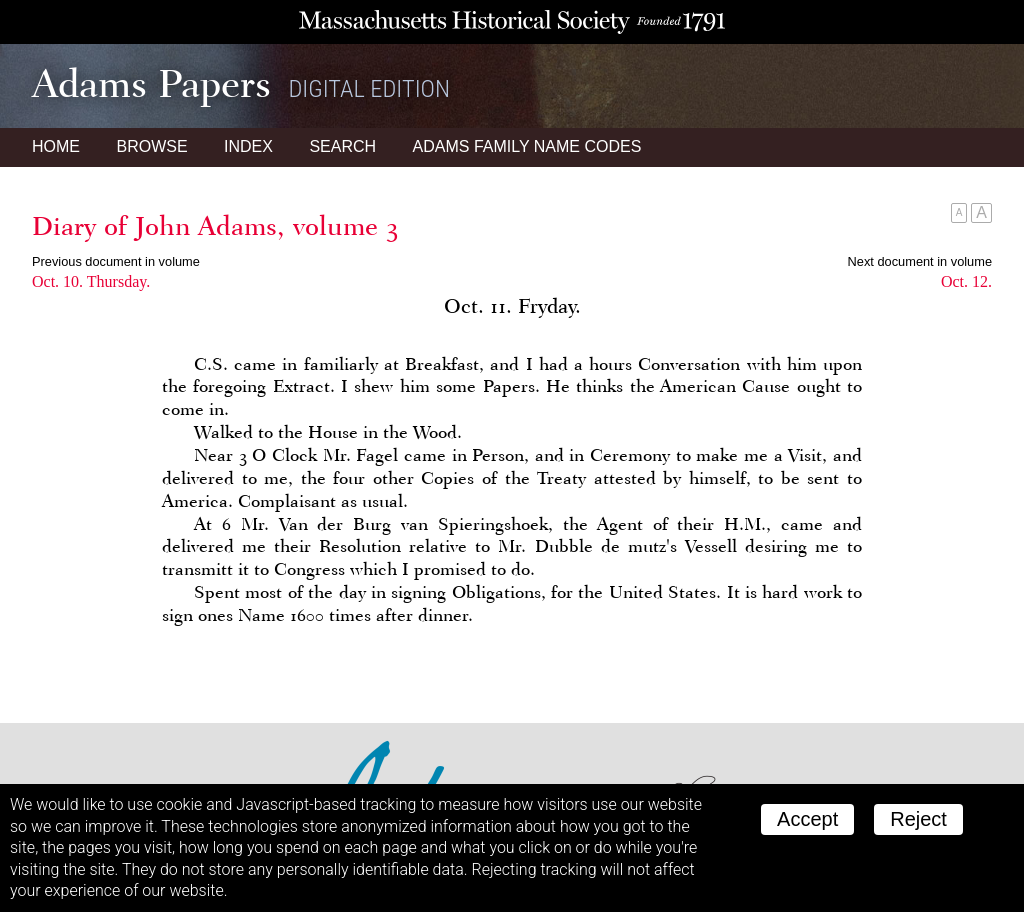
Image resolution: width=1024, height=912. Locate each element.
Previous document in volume (116, 261)
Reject (918, 819)
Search (342, 146)
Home (56, 146)
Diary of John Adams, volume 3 (215, 226)
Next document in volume (920, 261)
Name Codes (527, 146)
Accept (807, 819)
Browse (151, 146)
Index (248, 146)
